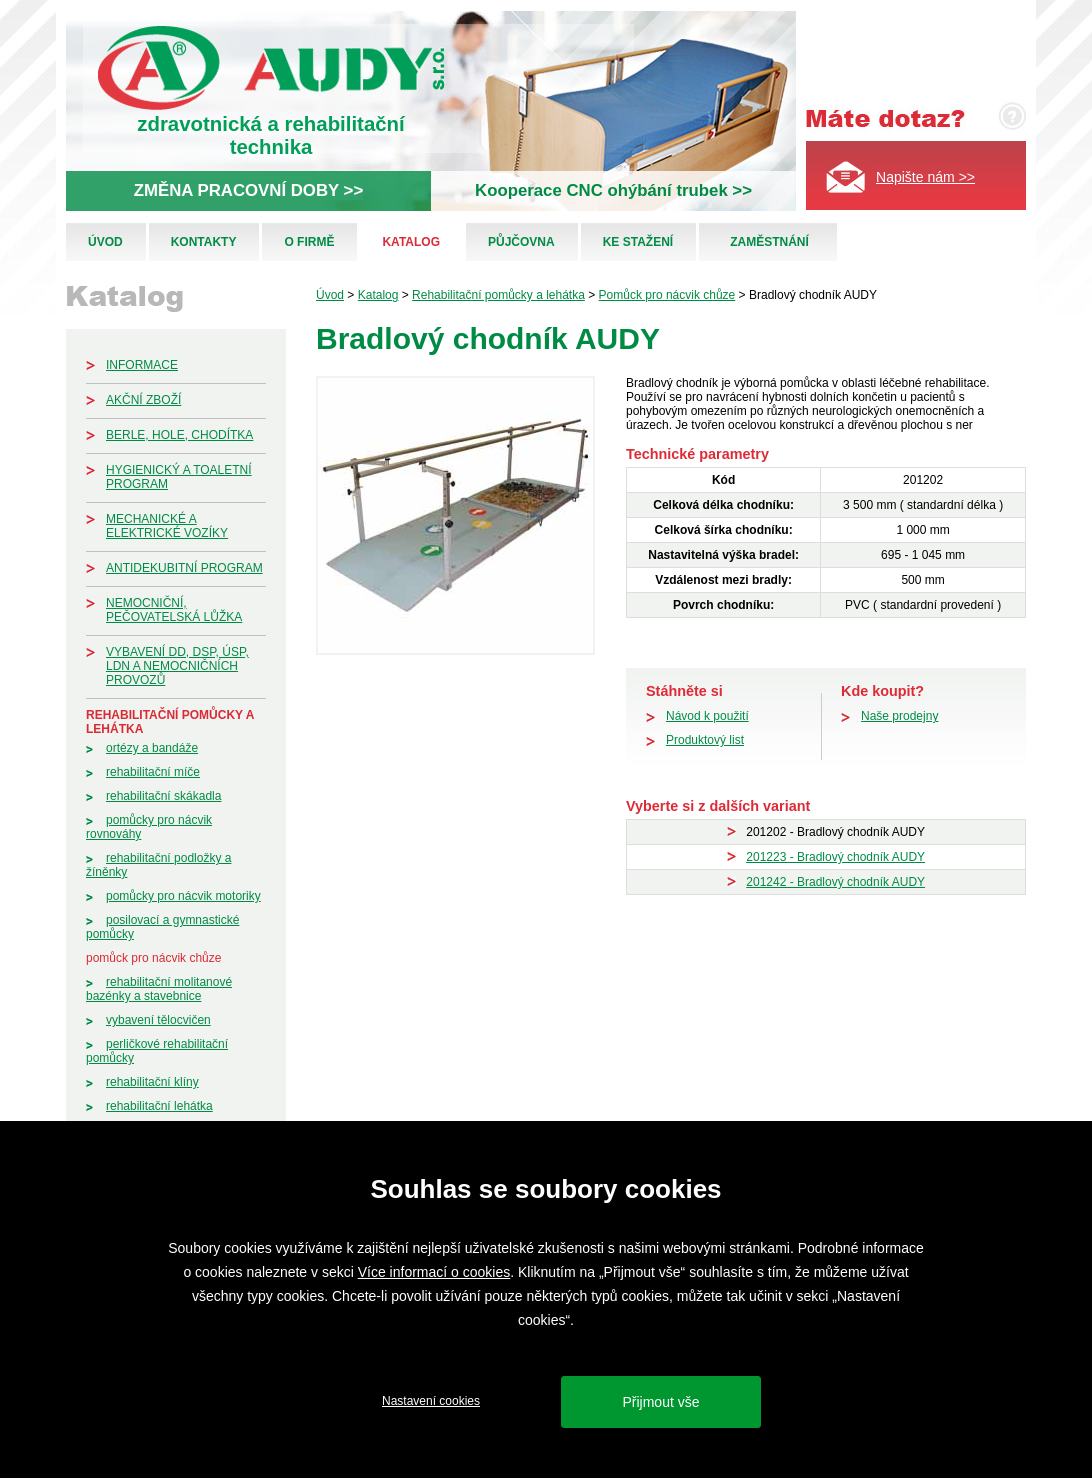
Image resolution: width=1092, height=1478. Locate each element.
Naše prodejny (899, 716)
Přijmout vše (660, 1402)
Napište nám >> (925, 177)
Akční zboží (143, 400)
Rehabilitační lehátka (159, 1106)
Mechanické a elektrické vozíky (167, 526)
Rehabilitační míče (153, 772)
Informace (142, 365)
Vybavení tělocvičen (158, 1020)
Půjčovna (521, 242)
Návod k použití (707, 716)
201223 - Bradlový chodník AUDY (835, 857)
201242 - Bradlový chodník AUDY (835, 882)
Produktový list (705, 740)
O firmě (309, 242)
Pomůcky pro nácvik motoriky (183, 896)
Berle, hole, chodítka (179, 435)
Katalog (411, 242)
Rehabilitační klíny (152, 1082)
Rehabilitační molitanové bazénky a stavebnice (159, 989)
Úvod (105, 242)
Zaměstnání (769, 242)
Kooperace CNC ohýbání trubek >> (613, 190)
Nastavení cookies (431, 1401)
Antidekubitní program (184, 568)
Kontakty (204, 242)
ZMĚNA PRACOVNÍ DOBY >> (248, 190)
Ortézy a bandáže (152, 748)
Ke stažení (638, 242)
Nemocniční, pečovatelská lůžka (174, 610)
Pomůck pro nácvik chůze (153, 958)
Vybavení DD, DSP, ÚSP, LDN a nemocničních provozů (177, 666)
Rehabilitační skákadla (163, 796)
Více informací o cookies (434, 1272)
